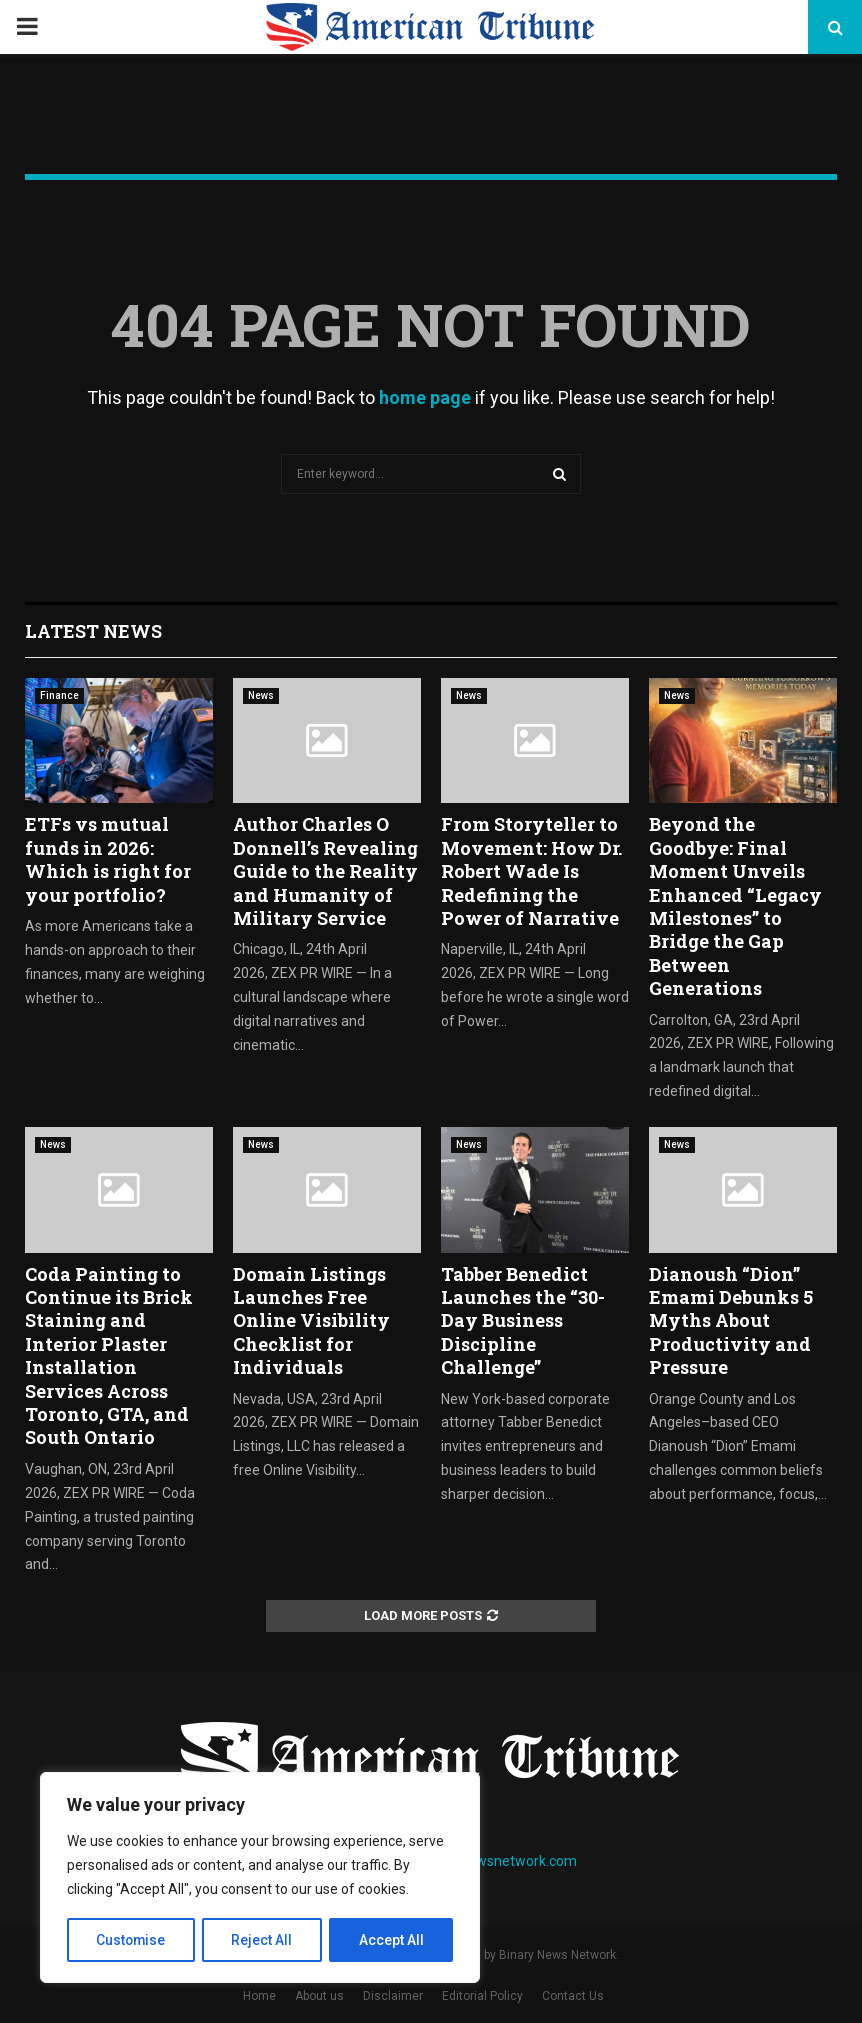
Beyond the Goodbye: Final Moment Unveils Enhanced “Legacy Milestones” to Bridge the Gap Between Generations (735, 906)
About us (319, 1996)
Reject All (263, 1940)
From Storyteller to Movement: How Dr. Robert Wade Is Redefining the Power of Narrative (531, 871)
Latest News (93, 631)
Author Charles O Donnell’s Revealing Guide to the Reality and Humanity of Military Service (325, 871)
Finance (59, 695)
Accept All (391, 1940)
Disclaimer (393, 1996)
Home (259, 1996)
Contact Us (573, 1996)
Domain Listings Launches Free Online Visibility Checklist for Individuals (311, 1321)
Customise (131, 1940)
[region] (260, 1878)
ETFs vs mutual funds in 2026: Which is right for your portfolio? (108, 859)
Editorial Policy (482, 1996)
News (261, 695)
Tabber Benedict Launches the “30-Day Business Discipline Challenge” (523, 1321)
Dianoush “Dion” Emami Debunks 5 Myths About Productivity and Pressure (731, 1321)
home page (425, 397)
